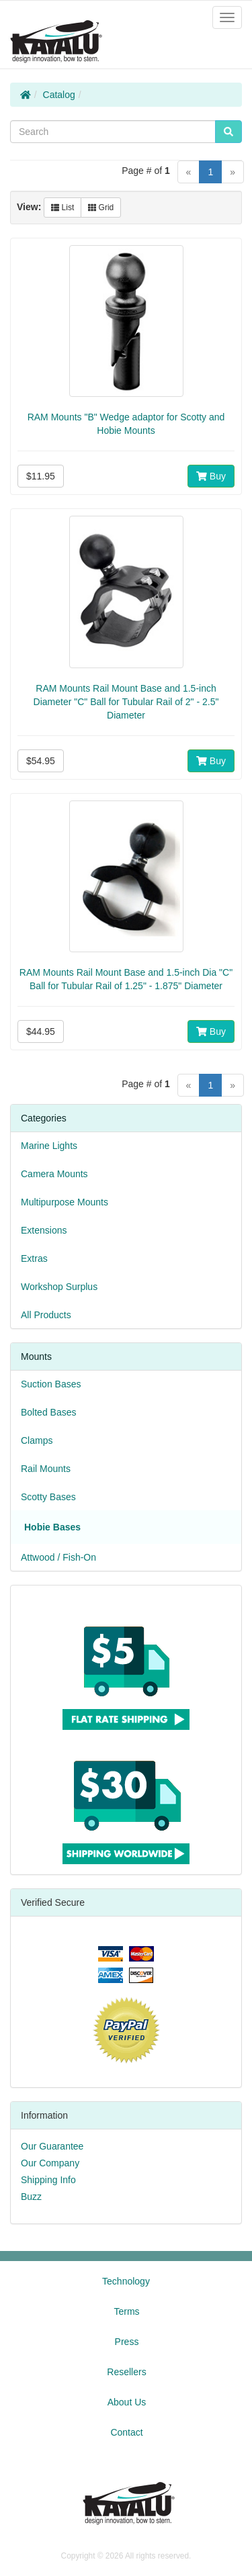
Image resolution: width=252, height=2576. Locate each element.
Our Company (50, 2163)
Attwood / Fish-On (58, 1557)
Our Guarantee (52, 2146)
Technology (126, 2281)
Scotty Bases (48, 1496)
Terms (126, 2311)
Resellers (126, 2371)
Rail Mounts (46, 1468)
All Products (46, 1314)
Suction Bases (51, 1384)
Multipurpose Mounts (64, 1202)
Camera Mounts (54, 1173)
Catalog (59, 94)
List (62, 207)
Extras (34, 1258)
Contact (126, 2432)
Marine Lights (49, 1145)
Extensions (44, 1230)
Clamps (36, 1440)
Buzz (31, 2196)
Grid (101, 207)
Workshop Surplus (59, 1286)
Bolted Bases (49, 1412)
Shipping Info (48, 2179)
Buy (211, 476)
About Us (127, 2402)
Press (127, 2341)
